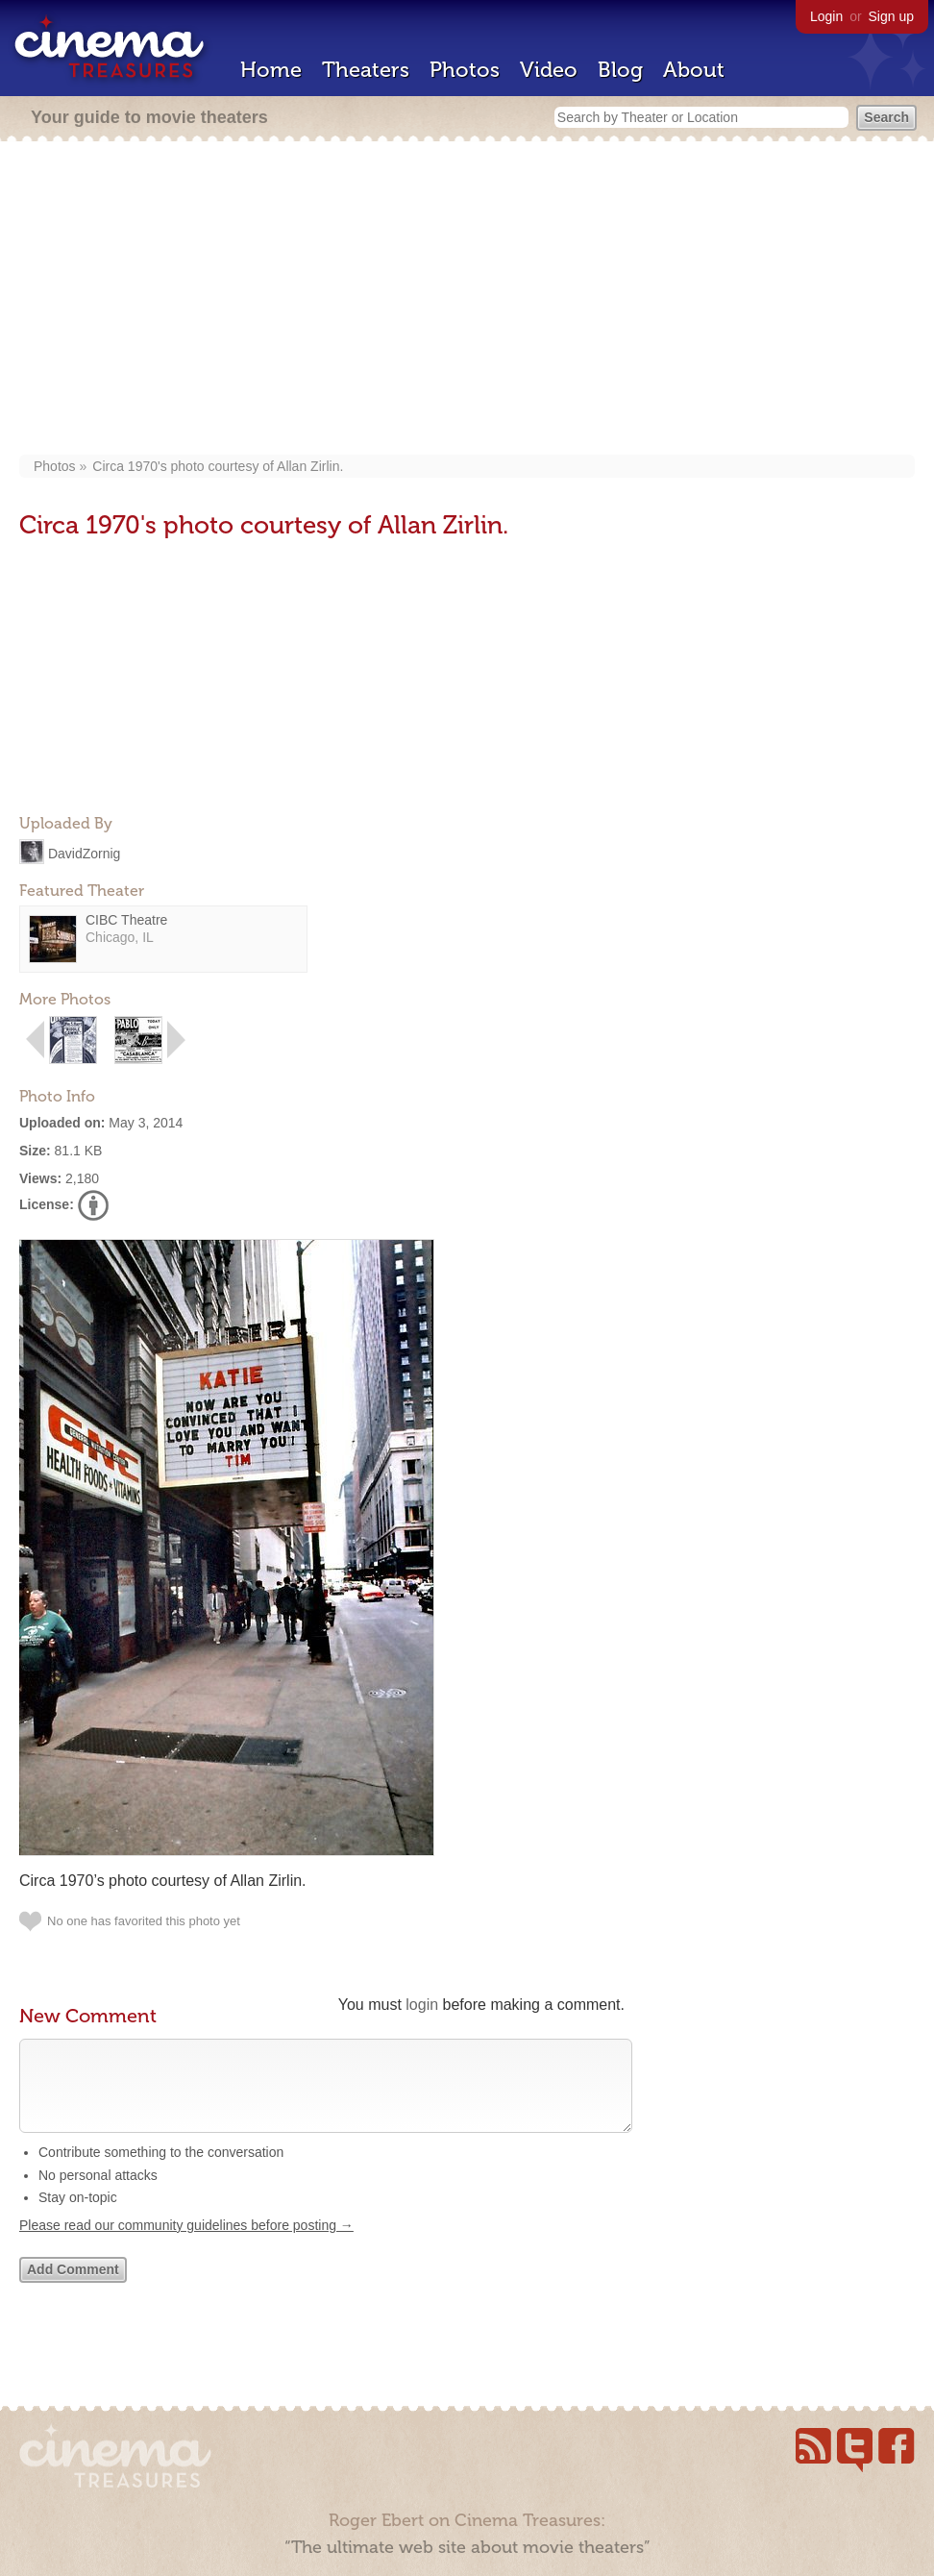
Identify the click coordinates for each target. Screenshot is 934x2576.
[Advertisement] (467, 299)
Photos (465, 70)
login (422, 2004)
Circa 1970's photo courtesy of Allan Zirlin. (217, 466)
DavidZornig (84, 852)
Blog (620, 70)
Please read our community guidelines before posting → (186, 2244)
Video (549, 70)
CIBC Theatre (126, 920)
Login (826, 16)
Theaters (365, 70)
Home (271, 70)
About (694, 70)
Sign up (891, 16)
